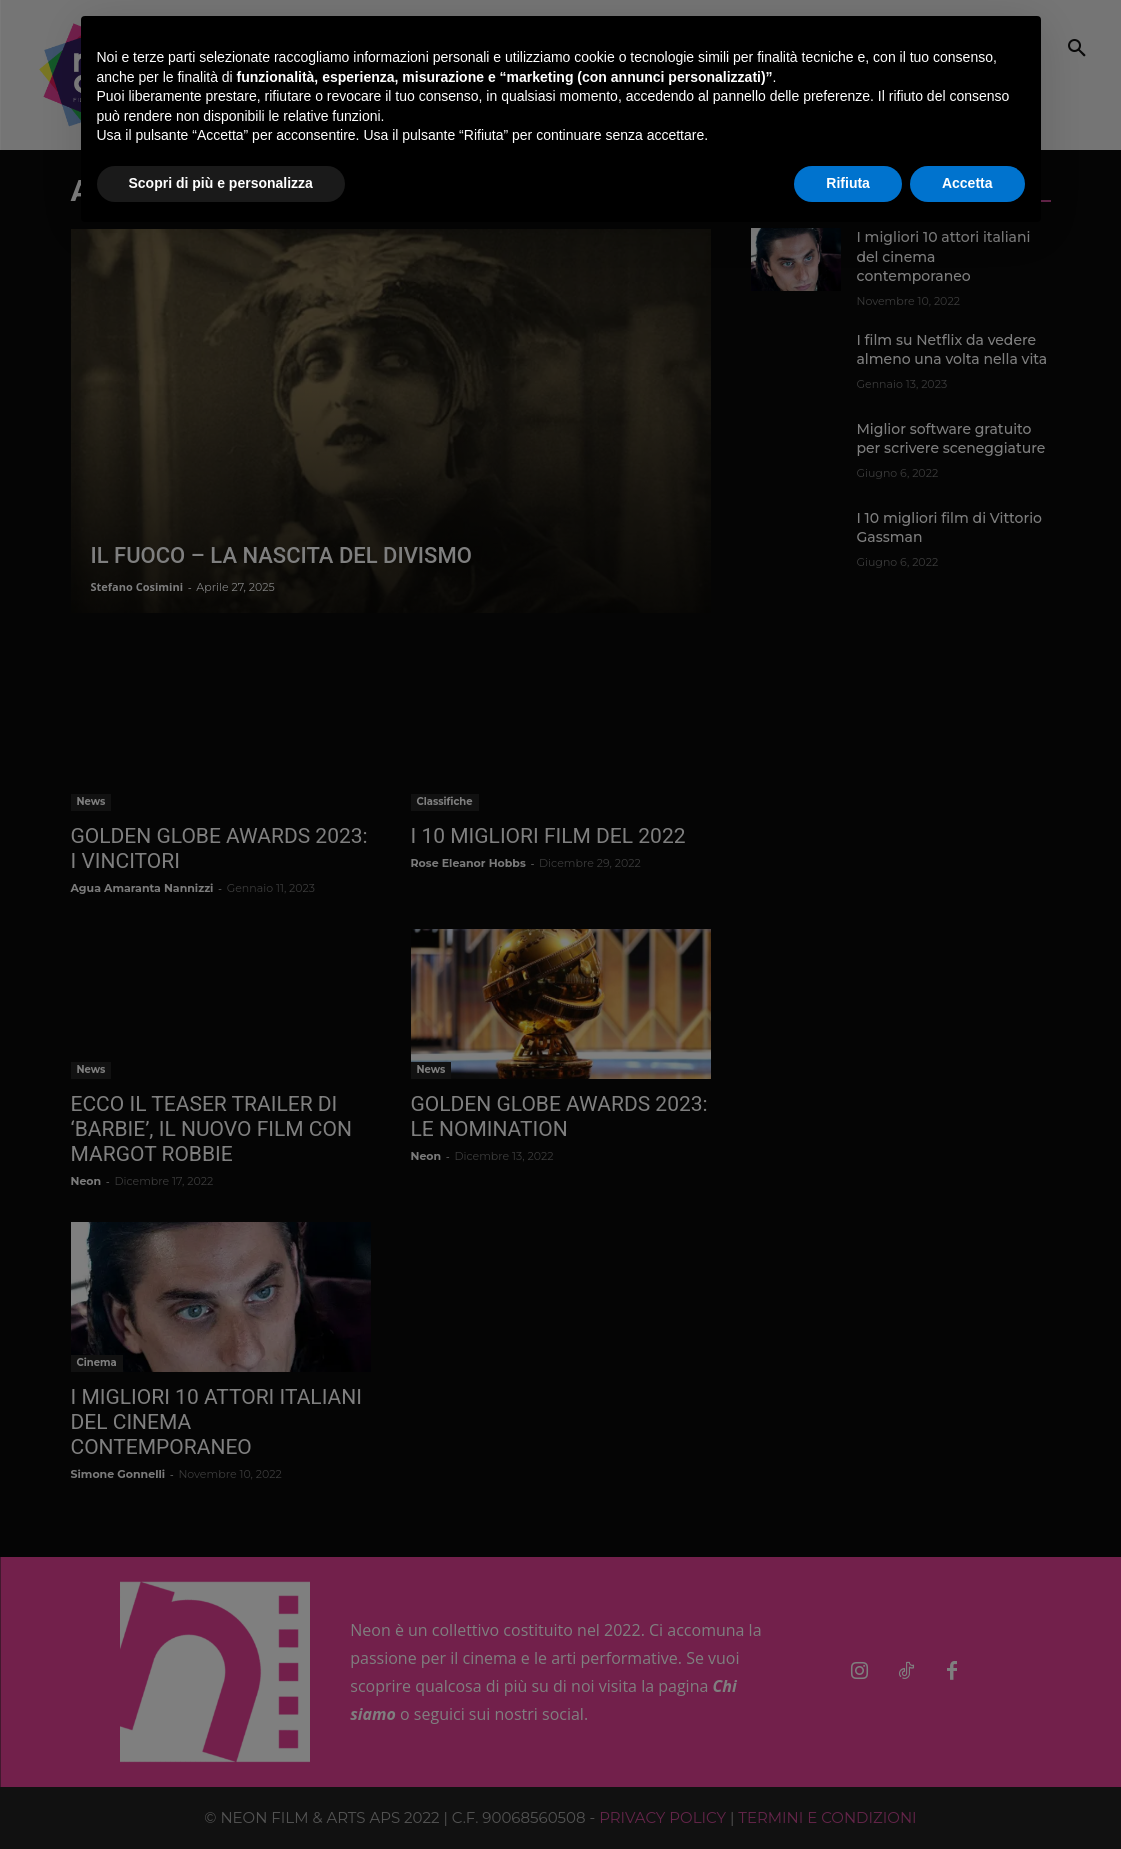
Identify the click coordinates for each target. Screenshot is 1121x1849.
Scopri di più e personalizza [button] (221, 183)
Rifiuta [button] (848, 183)
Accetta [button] (967, 183)
